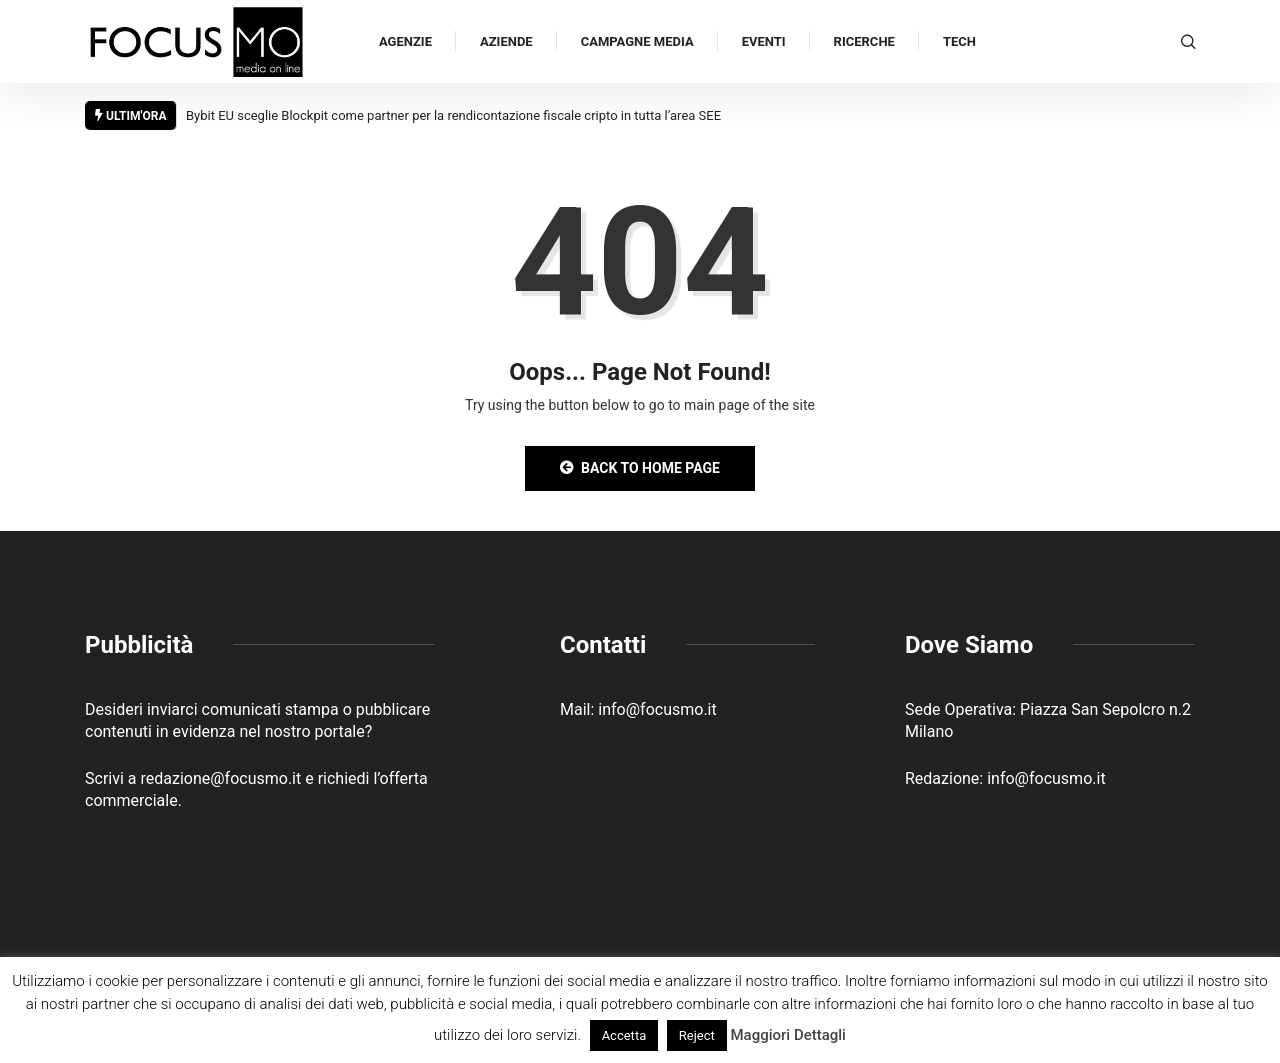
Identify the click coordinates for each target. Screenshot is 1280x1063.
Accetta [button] (624, 1035)
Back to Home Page (640, 468)
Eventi (764, 41)
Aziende (506, 41)
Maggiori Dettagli (787, 1035)
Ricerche (864, 41)
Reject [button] (697, 1035)
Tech (959, 41)
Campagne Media (637, 41)
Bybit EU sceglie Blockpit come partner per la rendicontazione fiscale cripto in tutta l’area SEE (453, 115)
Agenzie (405, 41)
